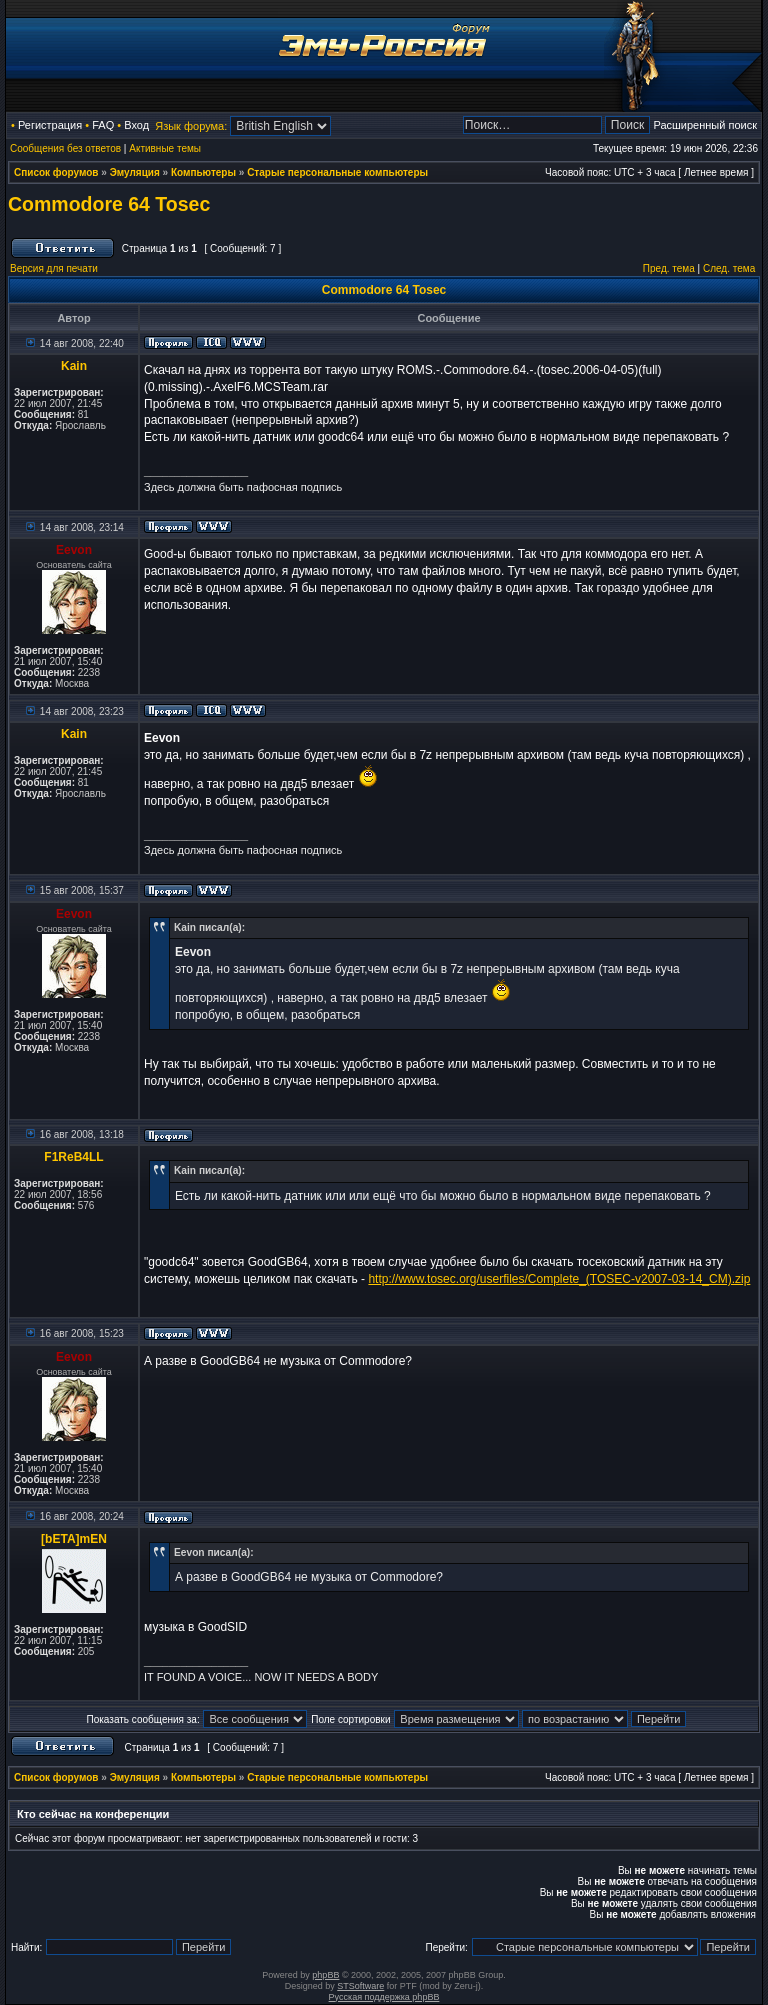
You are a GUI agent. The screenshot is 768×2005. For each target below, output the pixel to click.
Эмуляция (135, 172)
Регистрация (50, 125)
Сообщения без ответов (65, 148)
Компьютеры (203, 172)
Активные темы (165, 148)
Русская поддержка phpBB (384, 1997)
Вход (136, 125)
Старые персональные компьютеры (337, 172)
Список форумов (56, 172)
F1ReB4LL (73, 1157)
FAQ (103, 125)
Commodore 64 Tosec (109, 204)
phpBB (325, 1975)
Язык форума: (191, 126)
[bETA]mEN (74, 1539)
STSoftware (360, 1986)
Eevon (74, 550)
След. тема (729, 268)
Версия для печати (54, 268)
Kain (74, 366)
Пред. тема (669, 268)
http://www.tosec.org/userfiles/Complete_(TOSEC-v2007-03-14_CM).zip (559, 1279)
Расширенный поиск (705, 125)
